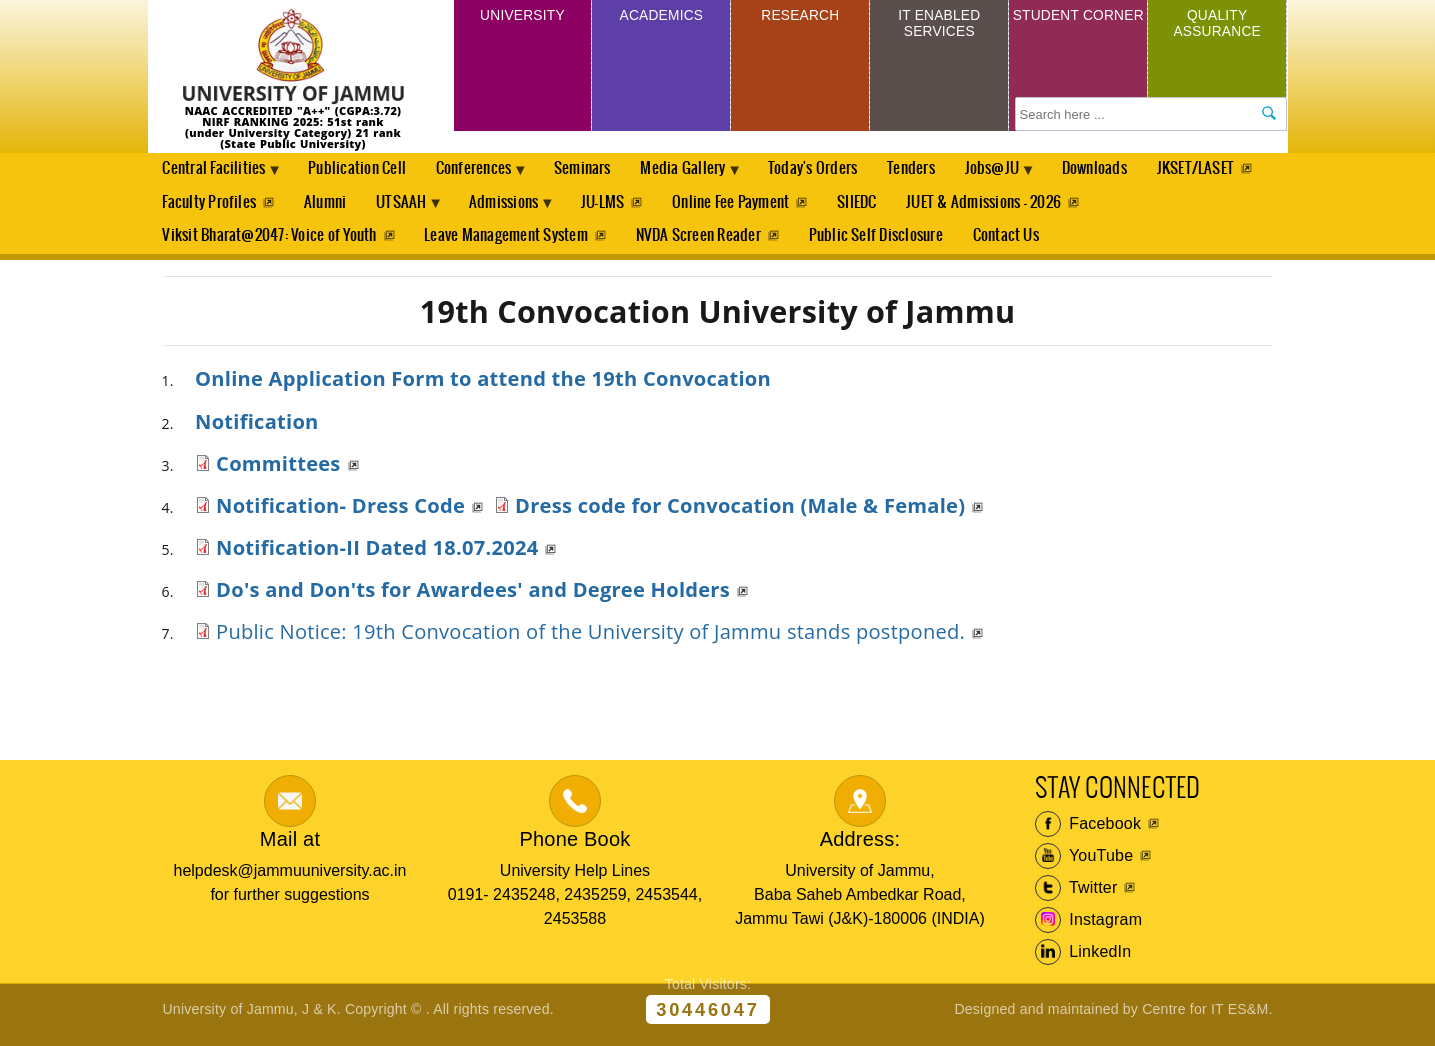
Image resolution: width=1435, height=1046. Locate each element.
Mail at (290, 849)
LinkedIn (1083, 963)
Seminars (599, 170)
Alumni (454, 207)
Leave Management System (508, 244)
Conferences (487, 176)
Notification (257, 431)
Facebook (1088, 835)
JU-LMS (749, 207)
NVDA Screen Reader (702, 244)
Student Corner (1078, 27)
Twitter (1076, 899)
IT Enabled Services (939, 27)
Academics (661, 18)
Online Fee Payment (879, 207)
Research (800, 18)
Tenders (941, 170)
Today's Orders (840, 170)
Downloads (1133, 170)
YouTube (1084, 867)
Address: (860, 849)
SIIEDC (1007, 207)
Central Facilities (218, 176)
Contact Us (1014, 244)
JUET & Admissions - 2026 (1136, 207)
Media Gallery (706, 176)
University (522, 18)
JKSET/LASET (201, 207)
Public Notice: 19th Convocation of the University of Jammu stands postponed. (590, 642)
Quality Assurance (1217, 27)
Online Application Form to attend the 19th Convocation (483, 389)
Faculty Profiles (337, 207)
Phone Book (574, 849)
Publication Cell (365, 170)
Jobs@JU (1027, 176)
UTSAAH (537, 213)
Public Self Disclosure (882, 244)
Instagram (1089, 931)
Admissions (646, 213)
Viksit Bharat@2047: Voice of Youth (269, 244)
